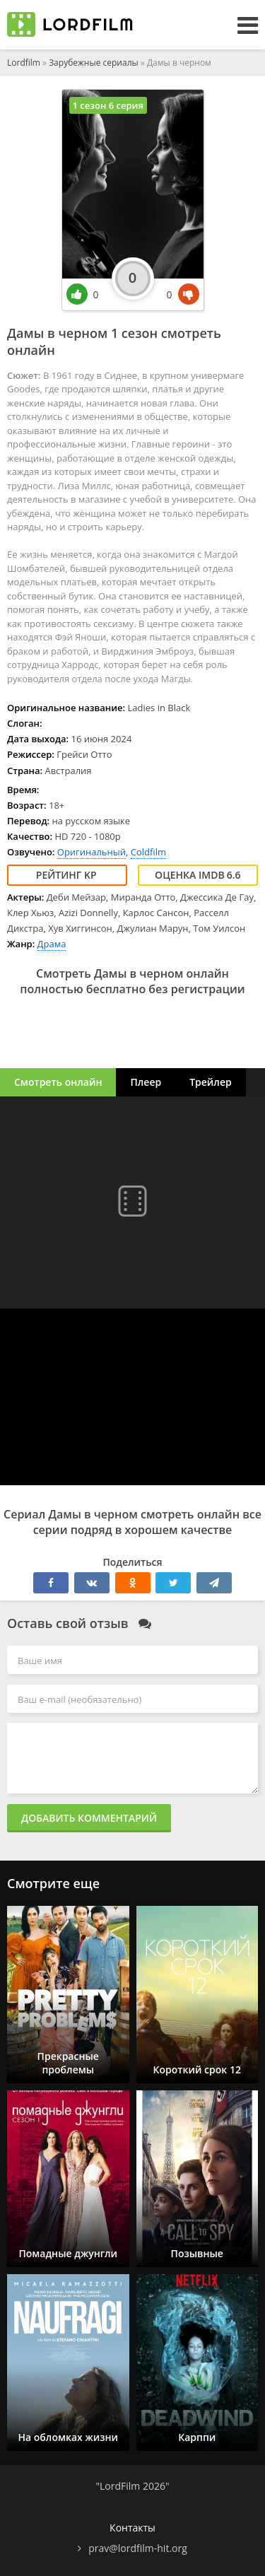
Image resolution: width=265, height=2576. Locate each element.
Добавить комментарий (89, 1818)
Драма (51, 943)
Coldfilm (148, 851)
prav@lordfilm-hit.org (137, 2548)
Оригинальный (91, 851)
